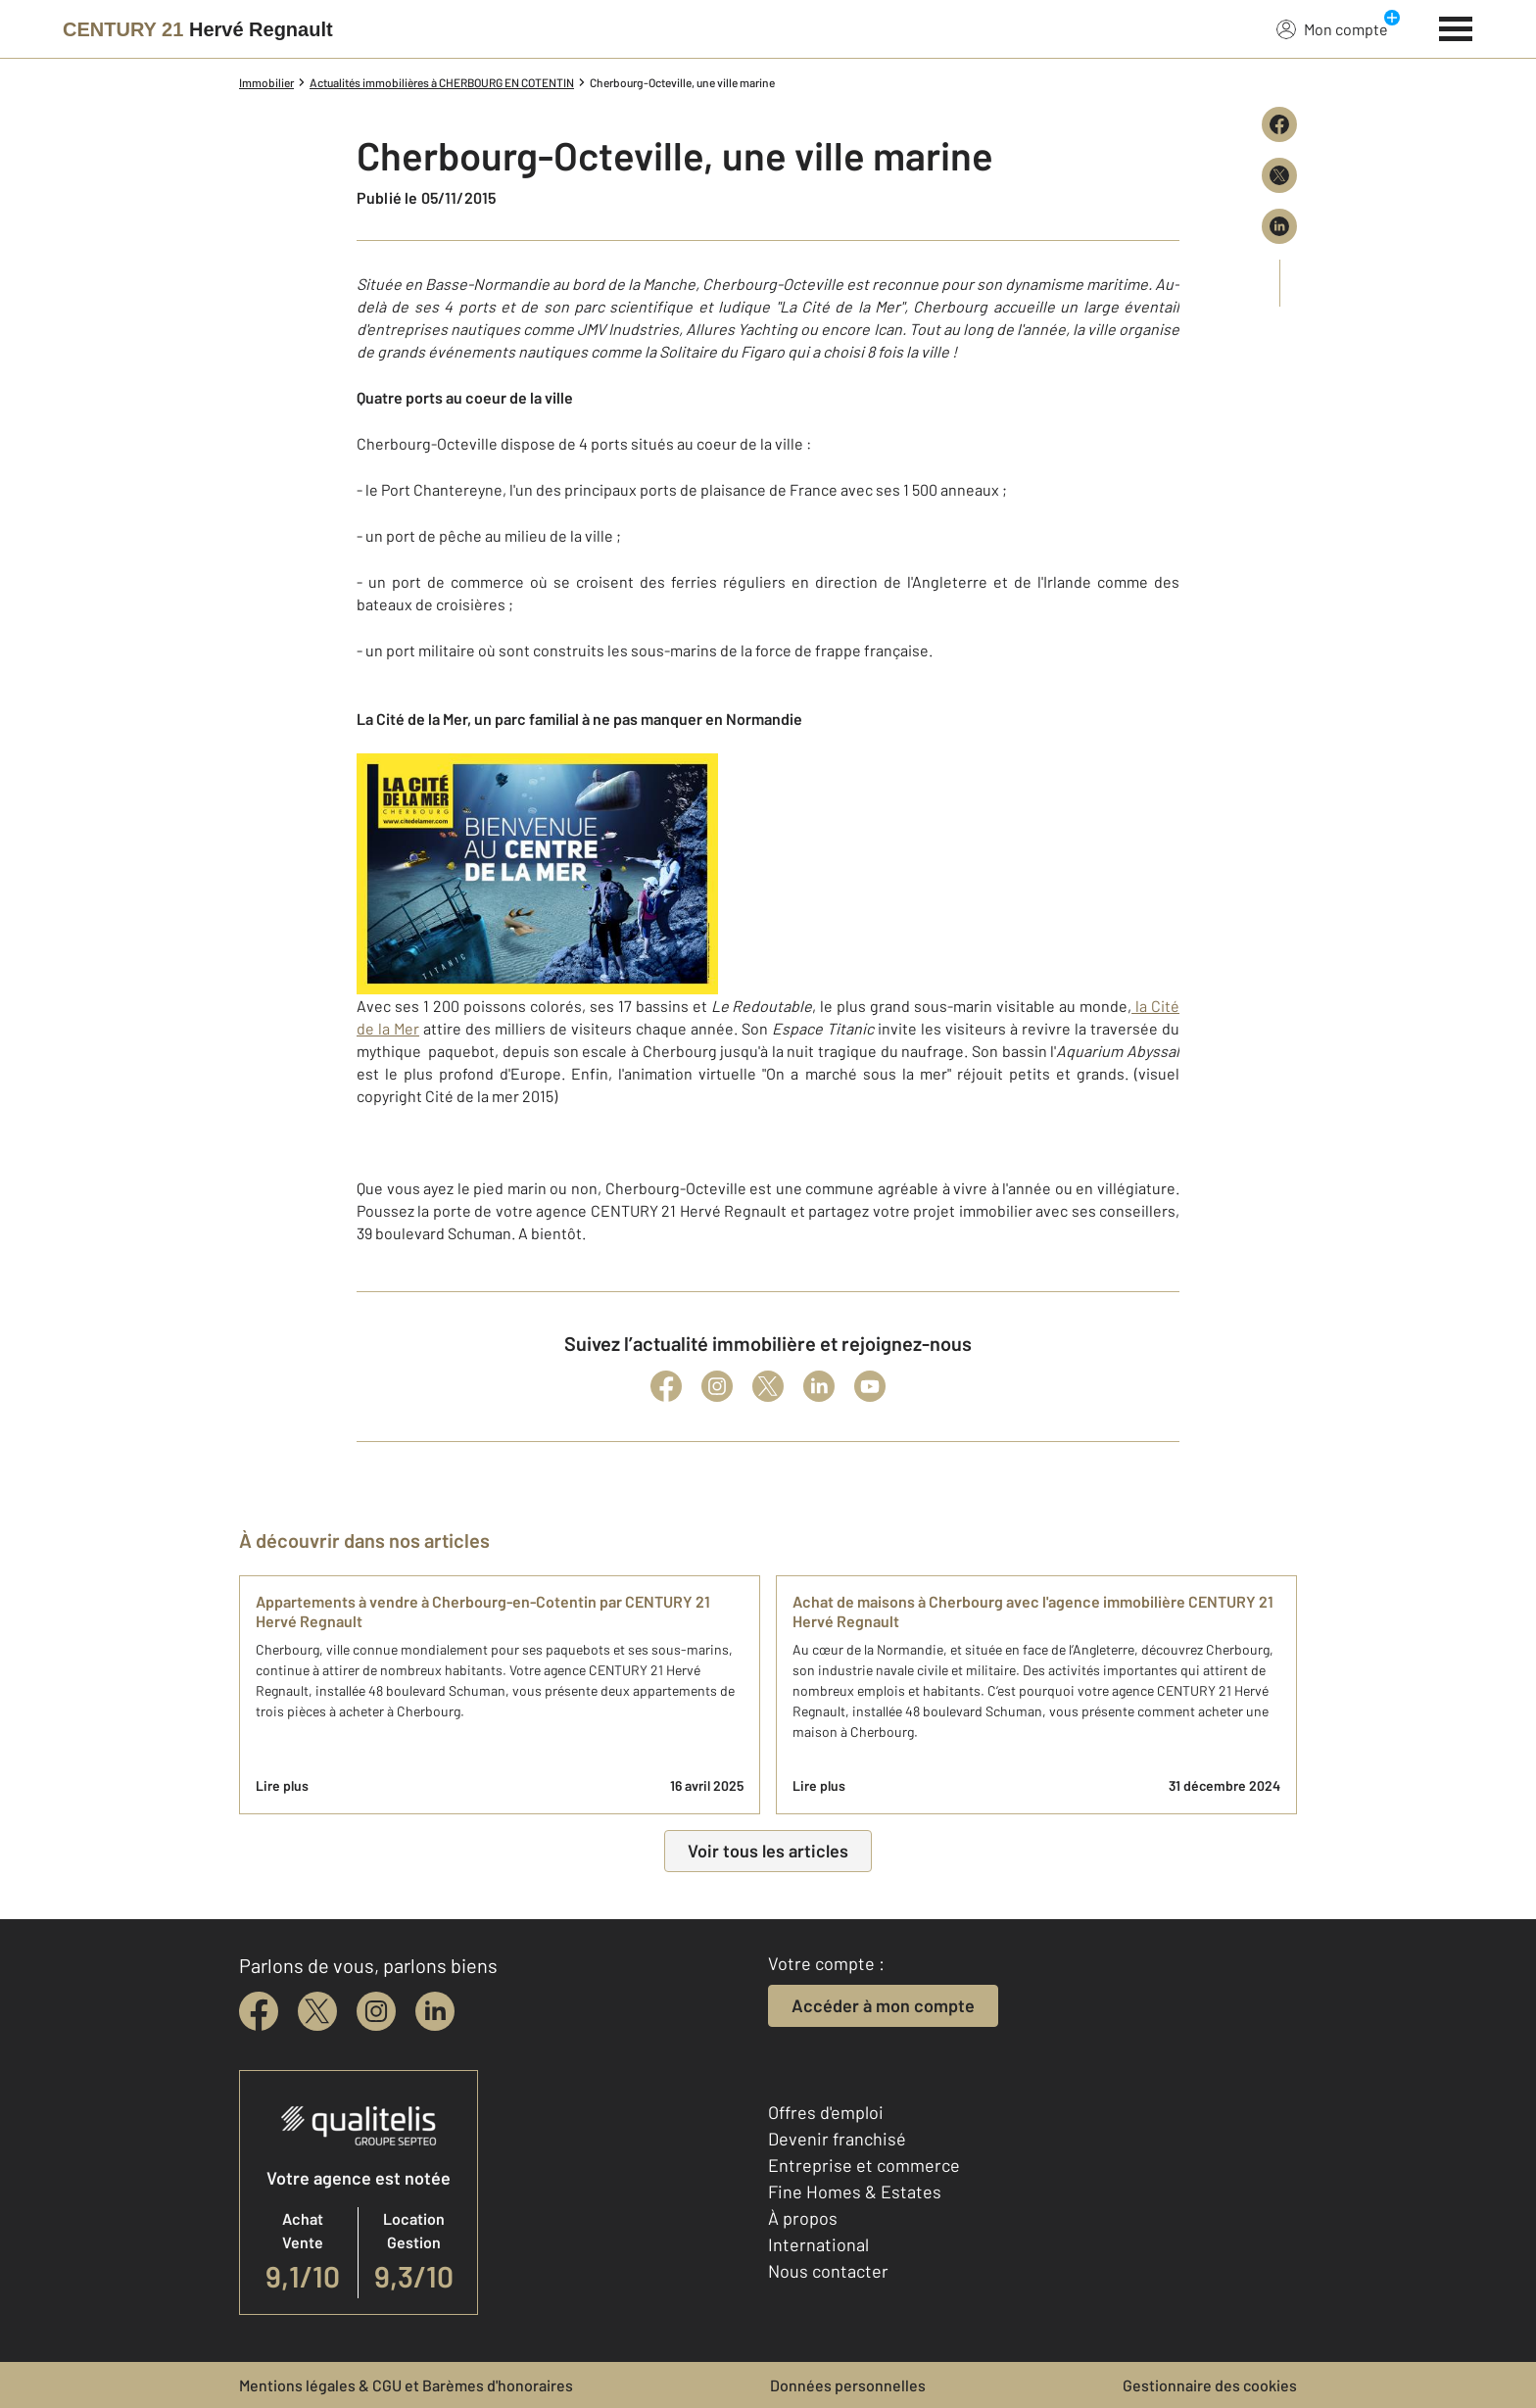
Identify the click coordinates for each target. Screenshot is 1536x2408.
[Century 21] (198, 29)
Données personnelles (848, 2385)
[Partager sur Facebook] (1279, 124)
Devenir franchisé (837, 2138)
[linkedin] (435, 2011)
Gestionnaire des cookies (1210, 2385)
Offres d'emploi (826, 2112)
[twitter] (317, 2011)
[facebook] (258, 2011)
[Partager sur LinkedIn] (1279, 226)
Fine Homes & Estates (854, 2191)
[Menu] (1456, 26)
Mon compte (1332, 28)
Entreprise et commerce (864, 2165)
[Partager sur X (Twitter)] (1279, 175)
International (818, 2244)
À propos (803, 2218)
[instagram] (376, 2011)
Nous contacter (828, 2271)
